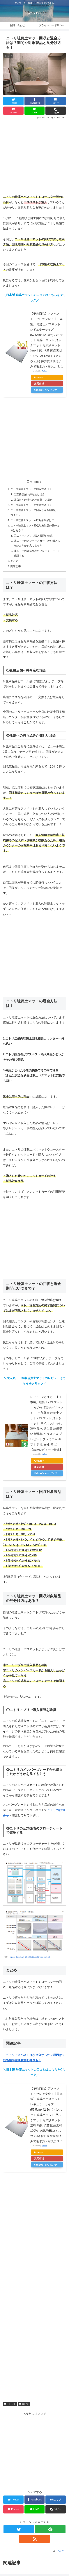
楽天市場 (39, 383)
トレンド (10, 2404)
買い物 (24, 2404)
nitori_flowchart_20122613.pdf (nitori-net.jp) (30, 1957)
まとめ (14, 560)
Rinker (44, 371)
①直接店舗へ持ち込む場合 (29, 494)
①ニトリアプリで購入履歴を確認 (33, 535)
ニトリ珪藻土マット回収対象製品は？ (32, 520)
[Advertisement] (34, 156)
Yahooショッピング (45, 389)
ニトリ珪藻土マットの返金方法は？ (31, 505)
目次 (30, 481)
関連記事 (15, 566)
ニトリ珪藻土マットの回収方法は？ (31, 489)
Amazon (39, 377)
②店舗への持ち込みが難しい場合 (33, 499)
